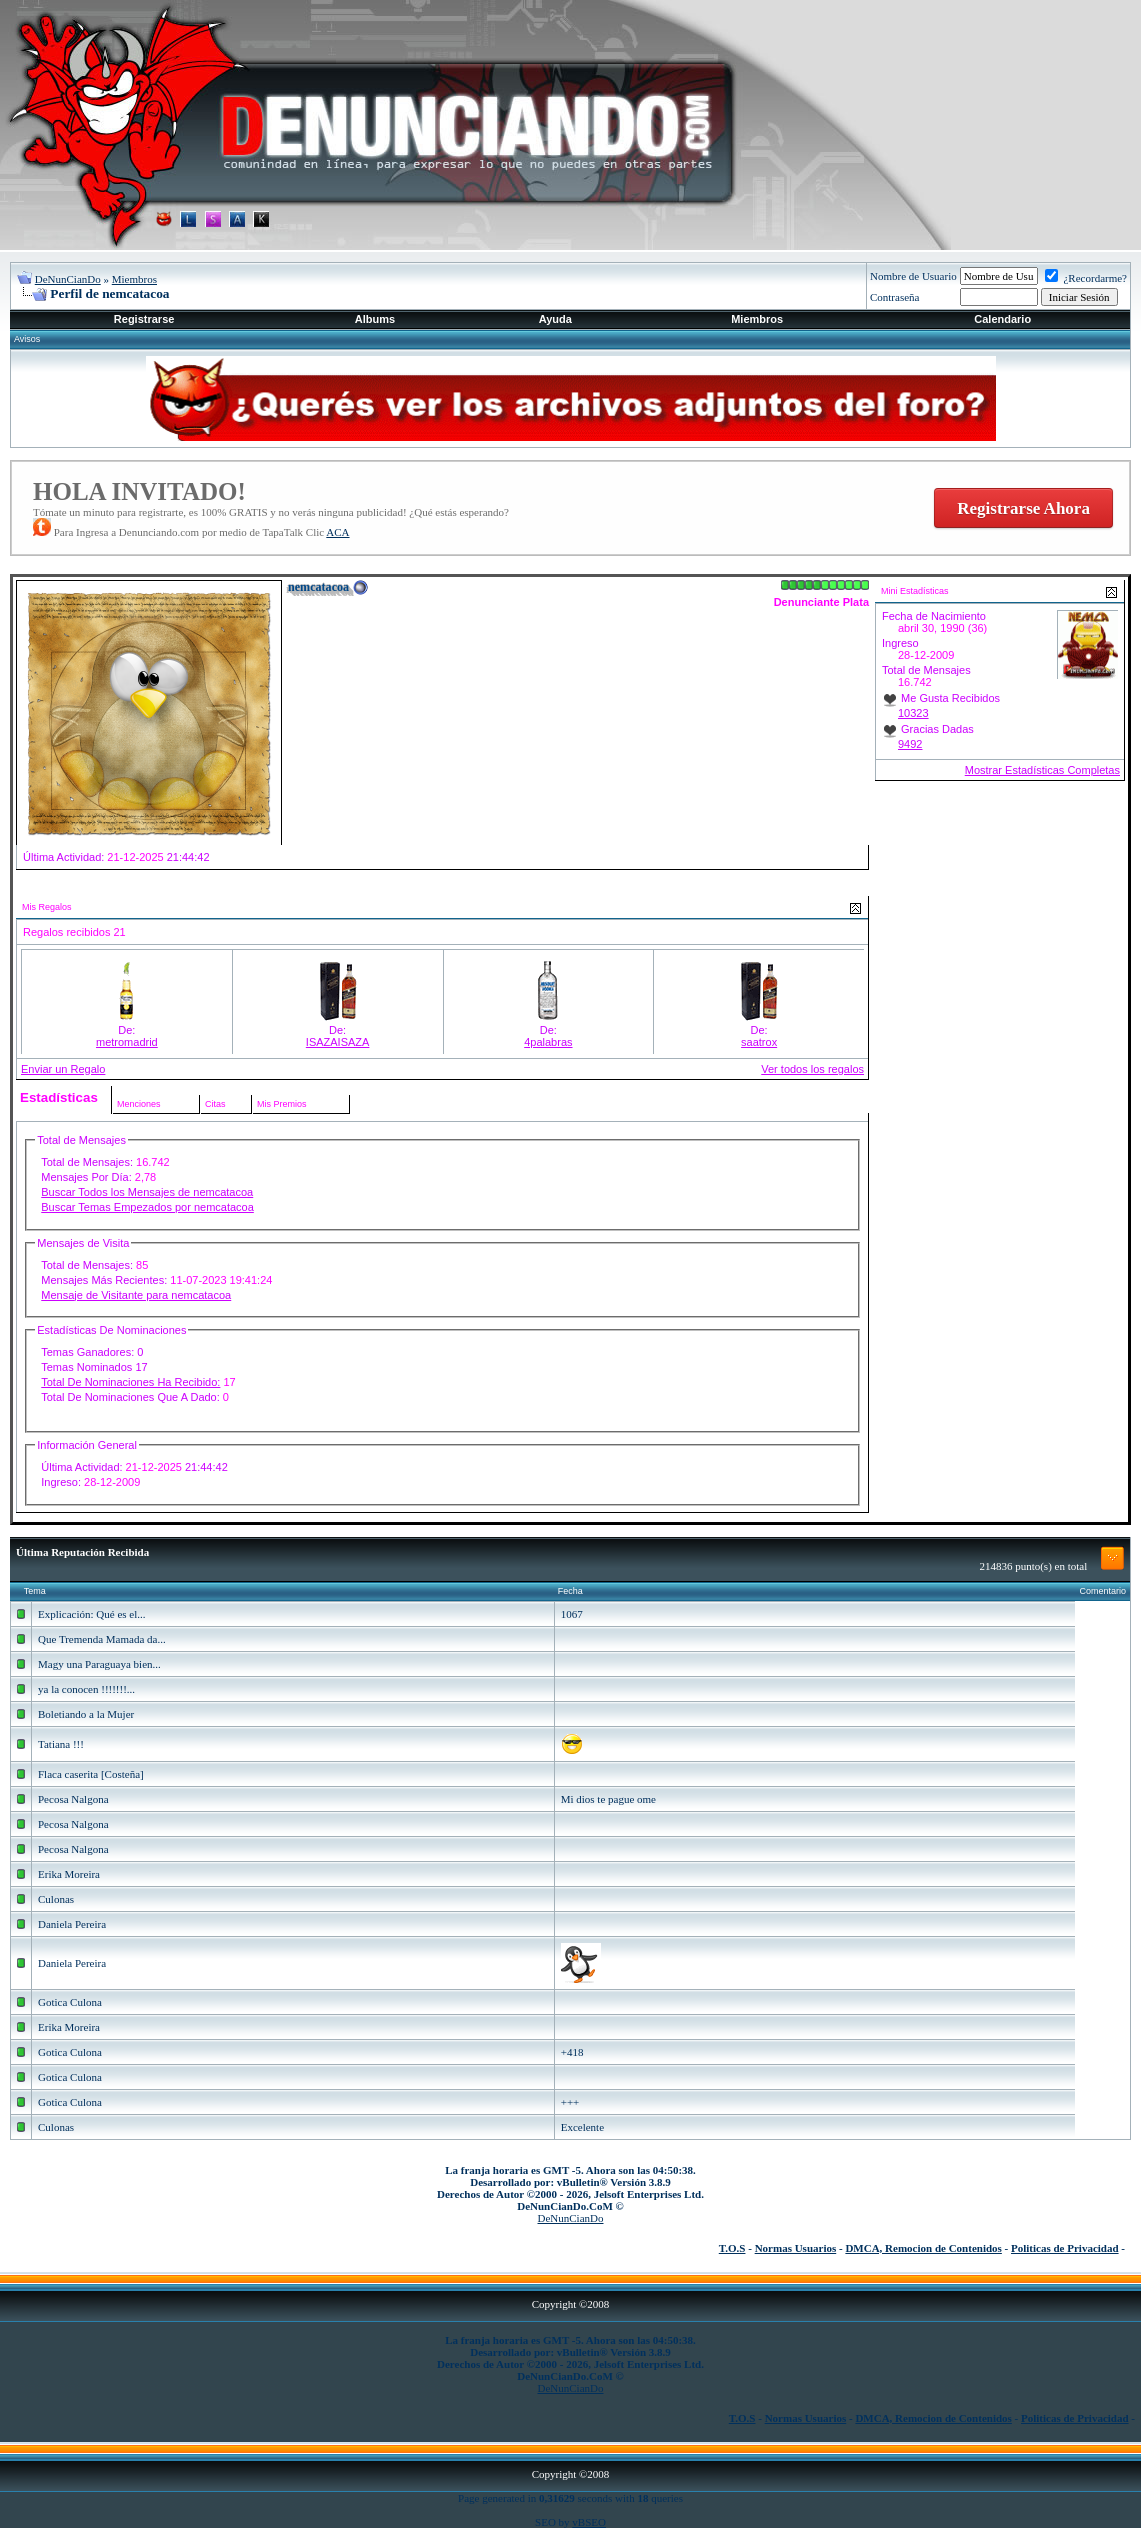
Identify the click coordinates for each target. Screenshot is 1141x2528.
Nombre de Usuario (913, 276)
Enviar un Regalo (63, 1069)
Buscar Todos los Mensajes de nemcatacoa (147, 1192)
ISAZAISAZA (338, 1042)
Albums (375, 319)
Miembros (134, 279)
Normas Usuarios (796, 2248)
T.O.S (732, 2248)
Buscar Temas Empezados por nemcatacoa (147, 1207)
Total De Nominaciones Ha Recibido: (130, 1382)
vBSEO (589, 2522)
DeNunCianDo (68, 279)
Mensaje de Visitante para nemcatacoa (136, 1295)
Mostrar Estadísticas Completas (1042, 770)
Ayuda (555, 319)
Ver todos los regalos (812, 1069)
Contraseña (894, 297)
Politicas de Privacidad (1065, 2248)
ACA (337, 532)
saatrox (759, 1042)
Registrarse (144, 319)
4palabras (548, 1042)
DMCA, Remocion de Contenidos (923, 2248)
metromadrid (127, 1042)
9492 (910, 744)
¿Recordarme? (1086, 278)
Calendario (1002, 319)
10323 (913, 713)
